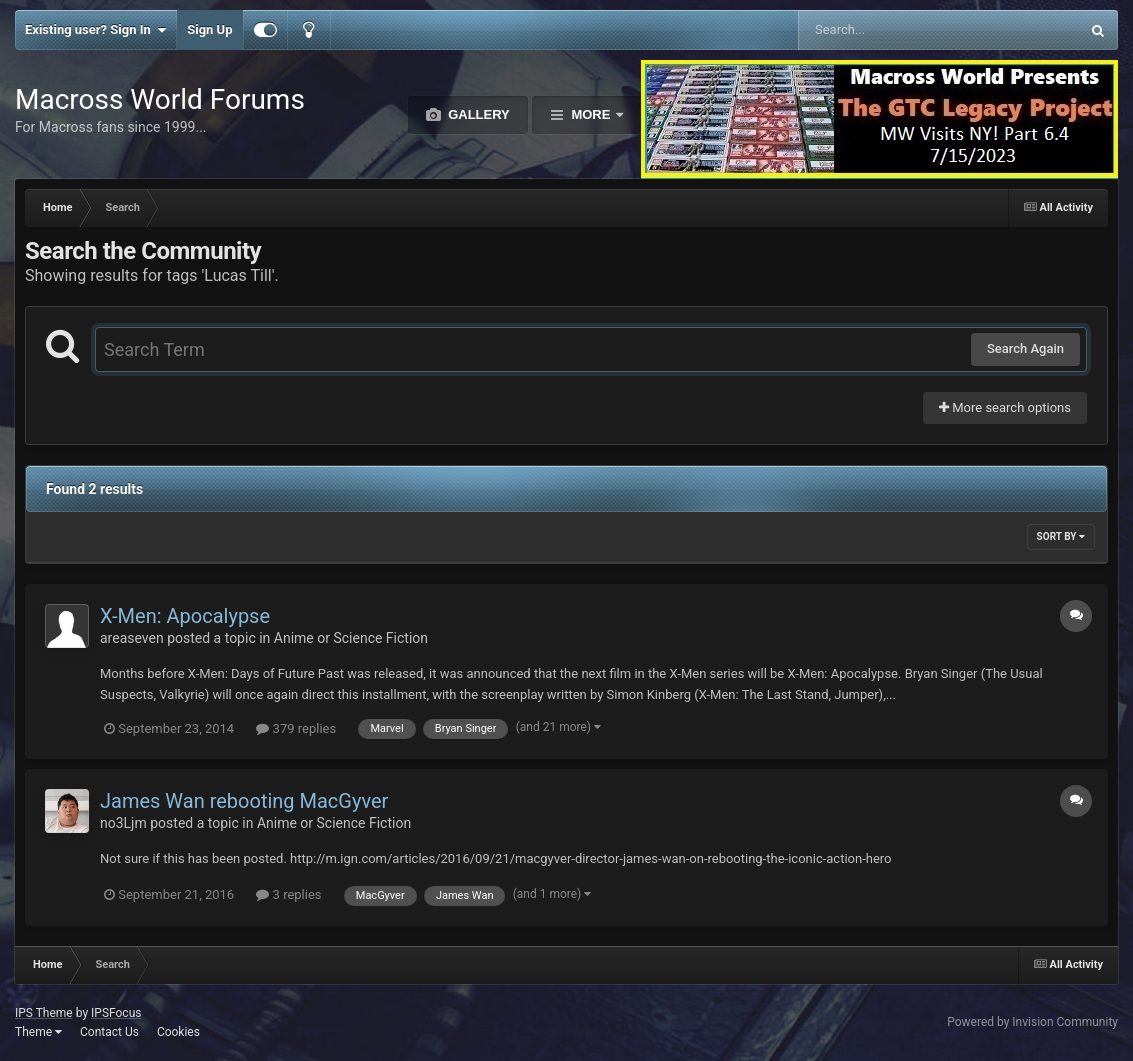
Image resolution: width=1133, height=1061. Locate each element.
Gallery (477, 114)
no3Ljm (123, 823)
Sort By (1061, 536)
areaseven (132, 638)
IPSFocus (116, 1013)
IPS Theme (44, 1013)
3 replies (288, 894)
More (591, 114)
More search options (1005, 407)
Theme (38, 1032)
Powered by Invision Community (1032, 1022)
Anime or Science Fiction (351, 638)
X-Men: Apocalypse (185, 616)
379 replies (296, 728)
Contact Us (109, 1032)
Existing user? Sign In (95, 30)
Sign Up (209, 29)
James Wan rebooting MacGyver (244, 801)
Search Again (1025, 348)
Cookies (178, 1032)
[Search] (888, 30)
